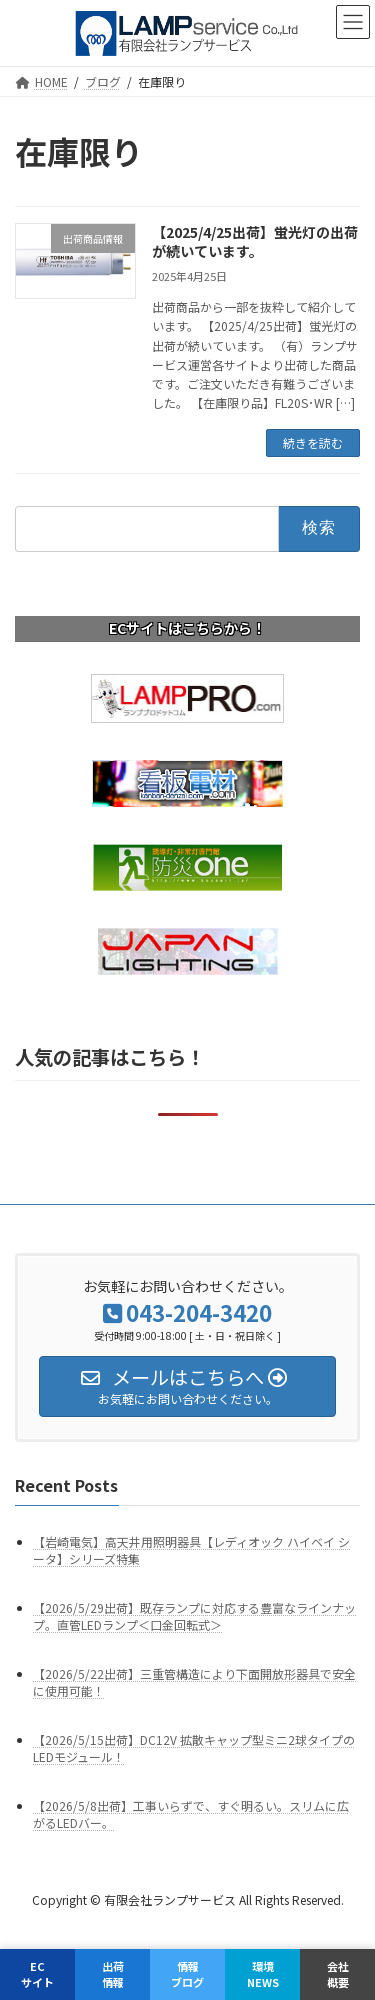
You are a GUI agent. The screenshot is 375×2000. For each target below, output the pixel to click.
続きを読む (313, 442)
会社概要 (338, 1973)
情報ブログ (187, 1973)
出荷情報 (113, 1973)
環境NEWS (263, 1973)
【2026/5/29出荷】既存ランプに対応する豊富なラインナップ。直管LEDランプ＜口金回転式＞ (194, 1616)
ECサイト (37, 1973)
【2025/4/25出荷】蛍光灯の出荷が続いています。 (255, 242)
